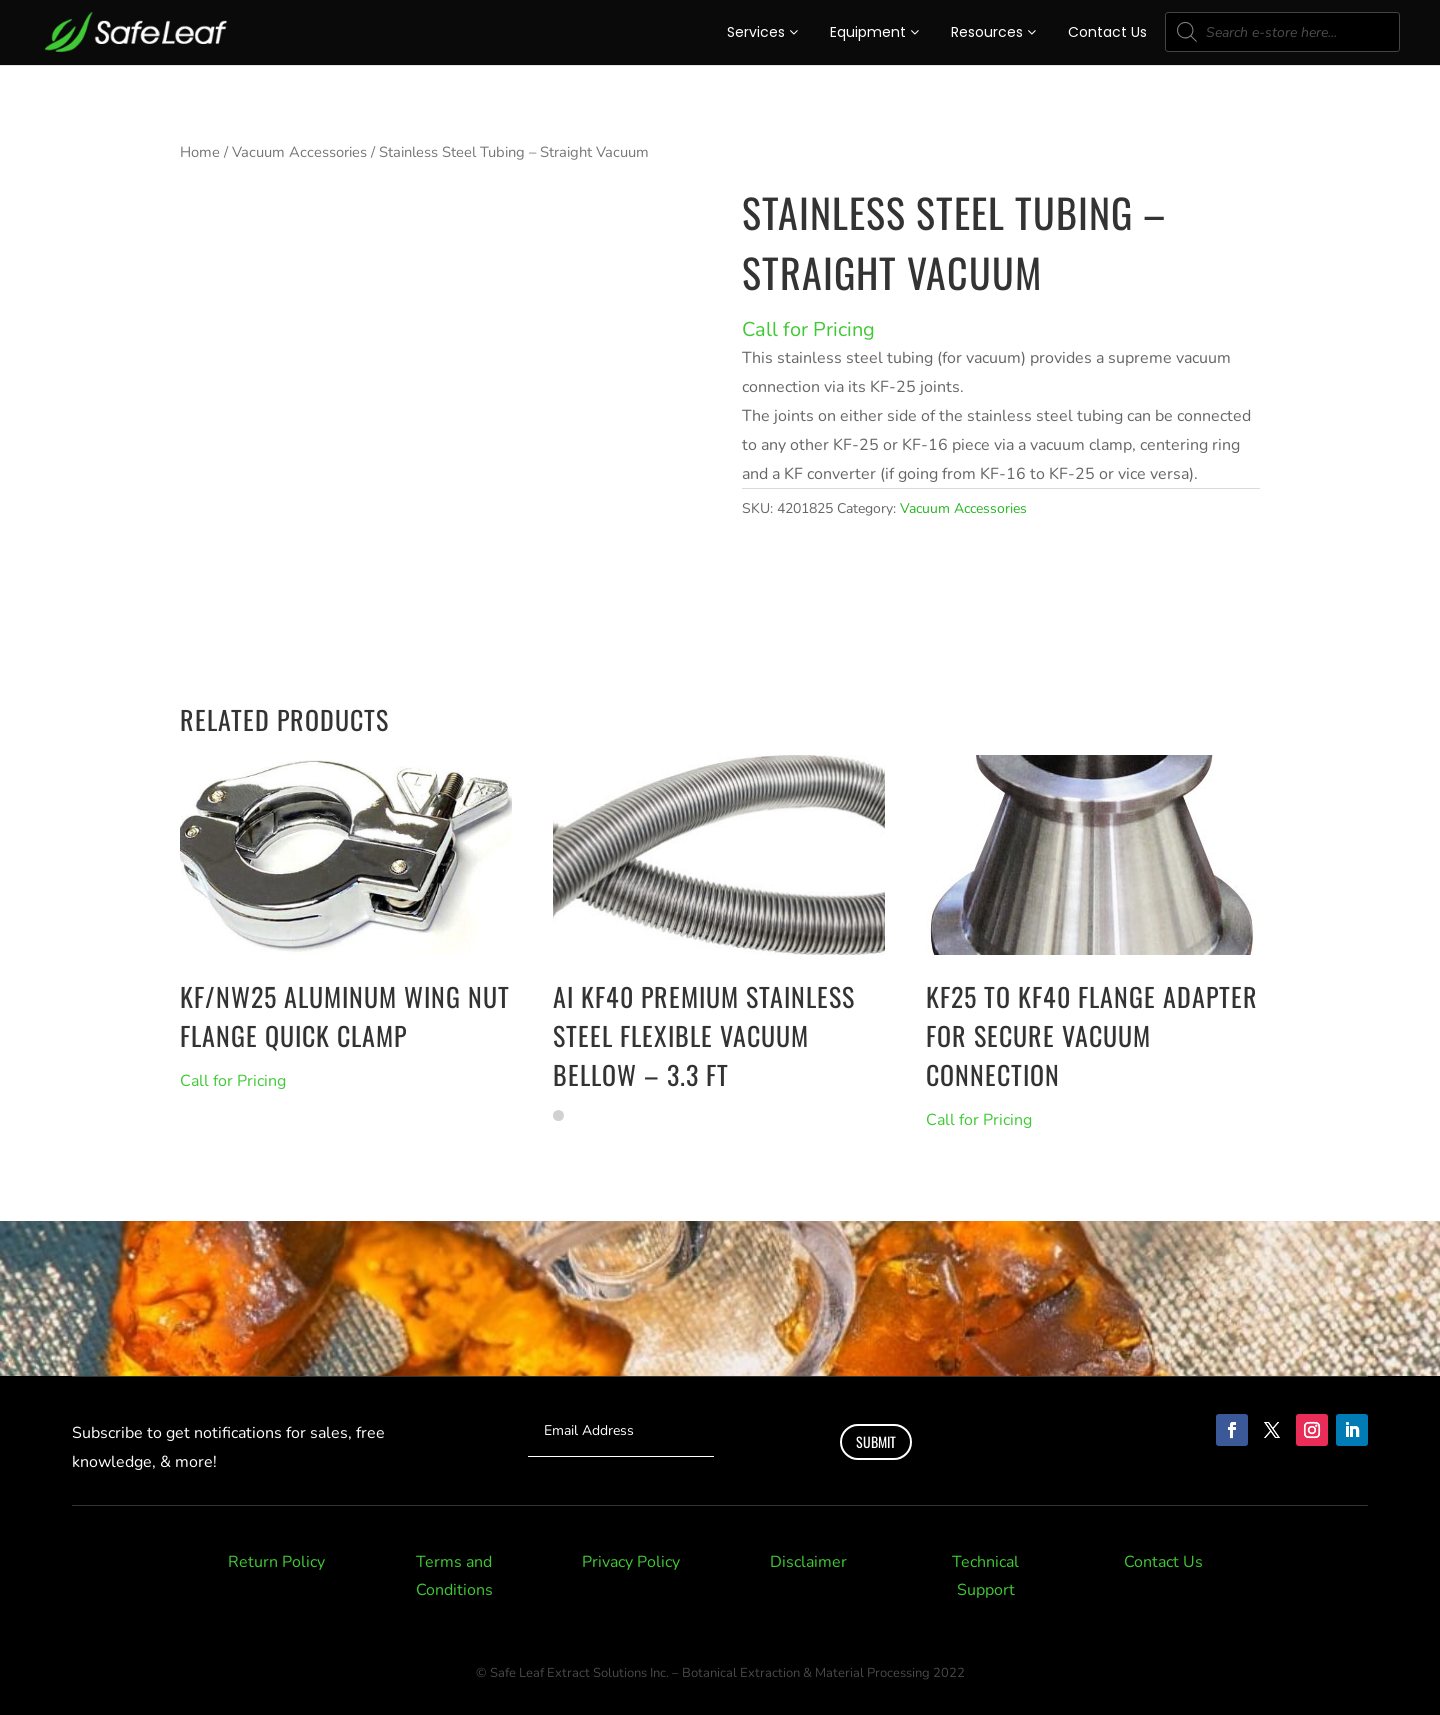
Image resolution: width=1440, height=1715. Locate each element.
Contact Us (1107, 32)
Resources (993, 32)
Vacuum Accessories (299, 152)
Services (762, 32)
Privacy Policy (631, 1562)
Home (200, 152)
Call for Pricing (808, 329)
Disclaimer (808, 1562)
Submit (876, 1441)
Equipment (874, 32)
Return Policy (276, 1562)
